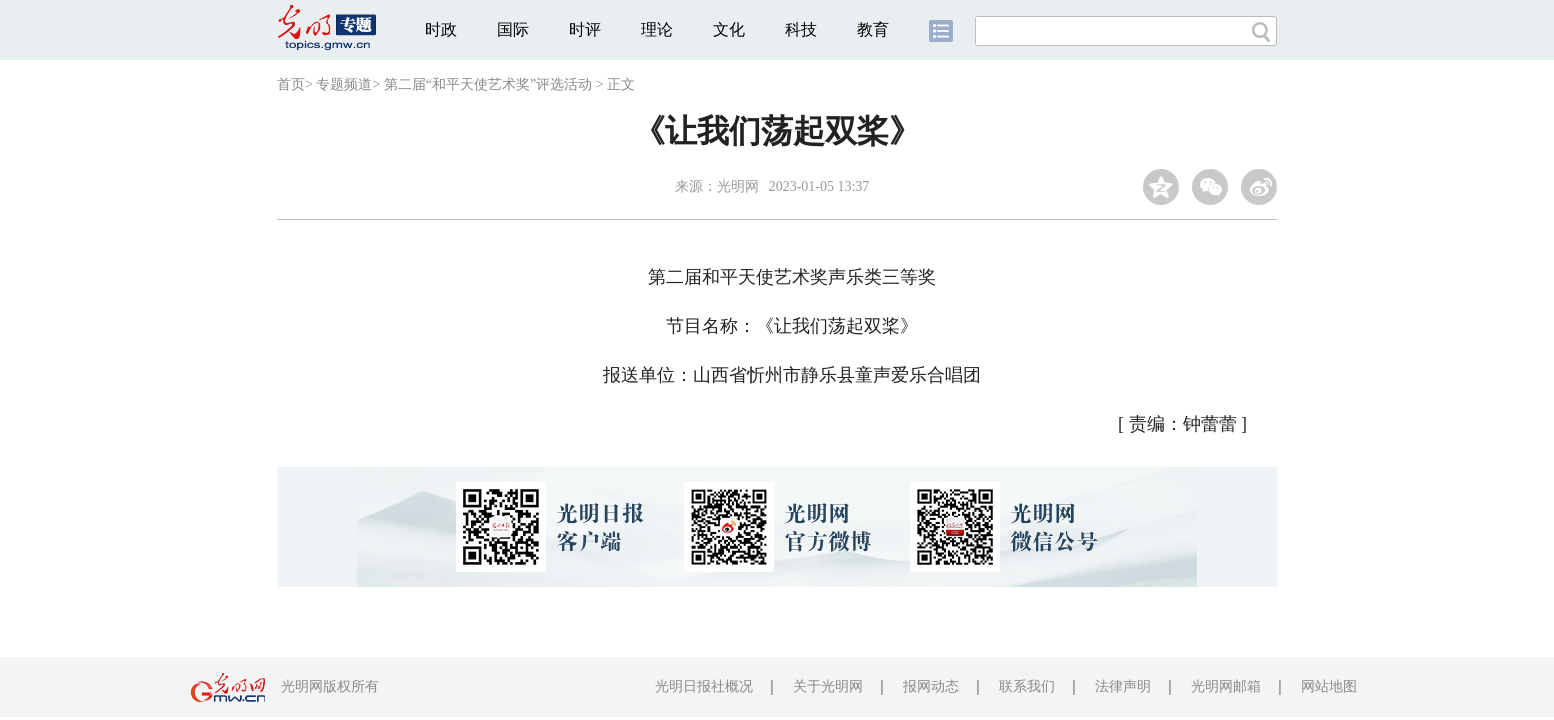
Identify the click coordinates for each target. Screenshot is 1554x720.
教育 (873, 29)
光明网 (738, 186)
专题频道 (344, 84)
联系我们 (1027, 686)
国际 (513, 29)
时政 (441, 29)
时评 (585, 29)
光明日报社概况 (704, 686)
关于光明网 (828, 686)
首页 (291, 84)
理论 (657, 29)
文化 (729, 29)
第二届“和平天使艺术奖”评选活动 (488, 84)
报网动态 (931, 686)
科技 (801, 29)
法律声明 (1123, 686)
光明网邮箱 (1226, 686)
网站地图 (1329, 686)
